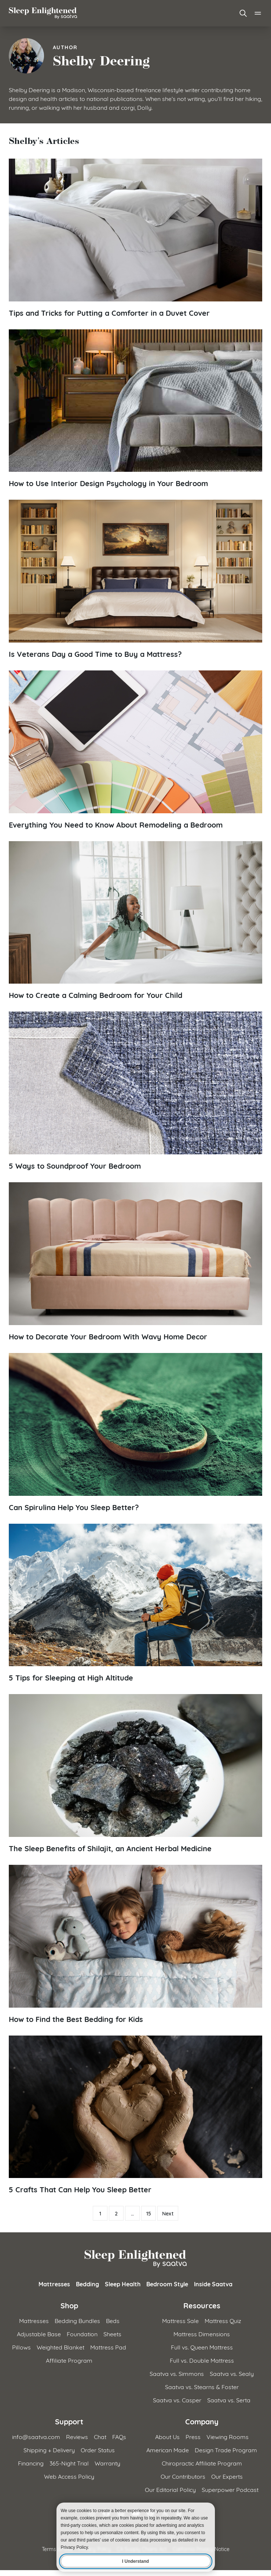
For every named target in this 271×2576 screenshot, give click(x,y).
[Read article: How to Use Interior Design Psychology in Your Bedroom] (135, 408)
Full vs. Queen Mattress (202, 2347)
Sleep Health (122, 2283)
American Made (167, 2449)
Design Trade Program (226, 2449)
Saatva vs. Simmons (177, 2373)
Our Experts (227, 2476)
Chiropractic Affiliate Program (202, 2463)
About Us (167, 2436)
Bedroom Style (167, 2283)
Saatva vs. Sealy (232, 2373)
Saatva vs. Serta (228, 2399)
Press (193, 2436)
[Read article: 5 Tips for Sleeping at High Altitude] (135, 1603)
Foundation (82, 2333)
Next (167, 2213)
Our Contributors (183, 2476)
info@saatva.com (36, 2436)
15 (148, 2213)
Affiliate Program (69, 2360)
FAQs (119, 2436)
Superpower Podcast (230, 2489)
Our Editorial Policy (170, 2489)
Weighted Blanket (60, 2347)
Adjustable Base (39, 2333)
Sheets (112, 2333)
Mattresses (54, 2283)
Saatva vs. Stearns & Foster (202, 2386)
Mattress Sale (180, 2320)
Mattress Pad (108, 2347)
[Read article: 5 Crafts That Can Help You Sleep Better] (135, 2115)
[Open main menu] (257, 13)
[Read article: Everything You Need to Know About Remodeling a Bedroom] (135, 749)
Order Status (98, 2449)
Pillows (21, 2347)
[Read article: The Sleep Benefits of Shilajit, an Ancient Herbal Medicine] (135, 1773)
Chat (100, 2436)
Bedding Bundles (77, 2320)
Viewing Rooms (227, 2436)
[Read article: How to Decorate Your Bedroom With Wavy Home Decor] (135, 1261)
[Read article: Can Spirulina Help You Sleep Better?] (135, 1432)
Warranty (107, 2463)
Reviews (77, 2436)
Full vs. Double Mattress (202, 2360)
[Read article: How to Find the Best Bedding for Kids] (135, 1944)
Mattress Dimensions (201, 2333)
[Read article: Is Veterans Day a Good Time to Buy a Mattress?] (135, 579)
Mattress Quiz (223, 2320)
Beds (113, 2320)
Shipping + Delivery (49, 2449)
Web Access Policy (69, 2476)
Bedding (87, 2283)
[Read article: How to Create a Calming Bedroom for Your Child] (135, 920)
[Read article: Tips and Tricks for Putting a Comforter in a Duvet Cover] (135, 238)
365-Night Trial (69, 2463)
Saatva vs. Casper (177, 2399)
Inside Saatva (213, 2283)
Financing (31, 2463)
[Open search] (243, 13)
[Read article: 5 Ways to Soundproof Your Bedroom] (135, 1091)
